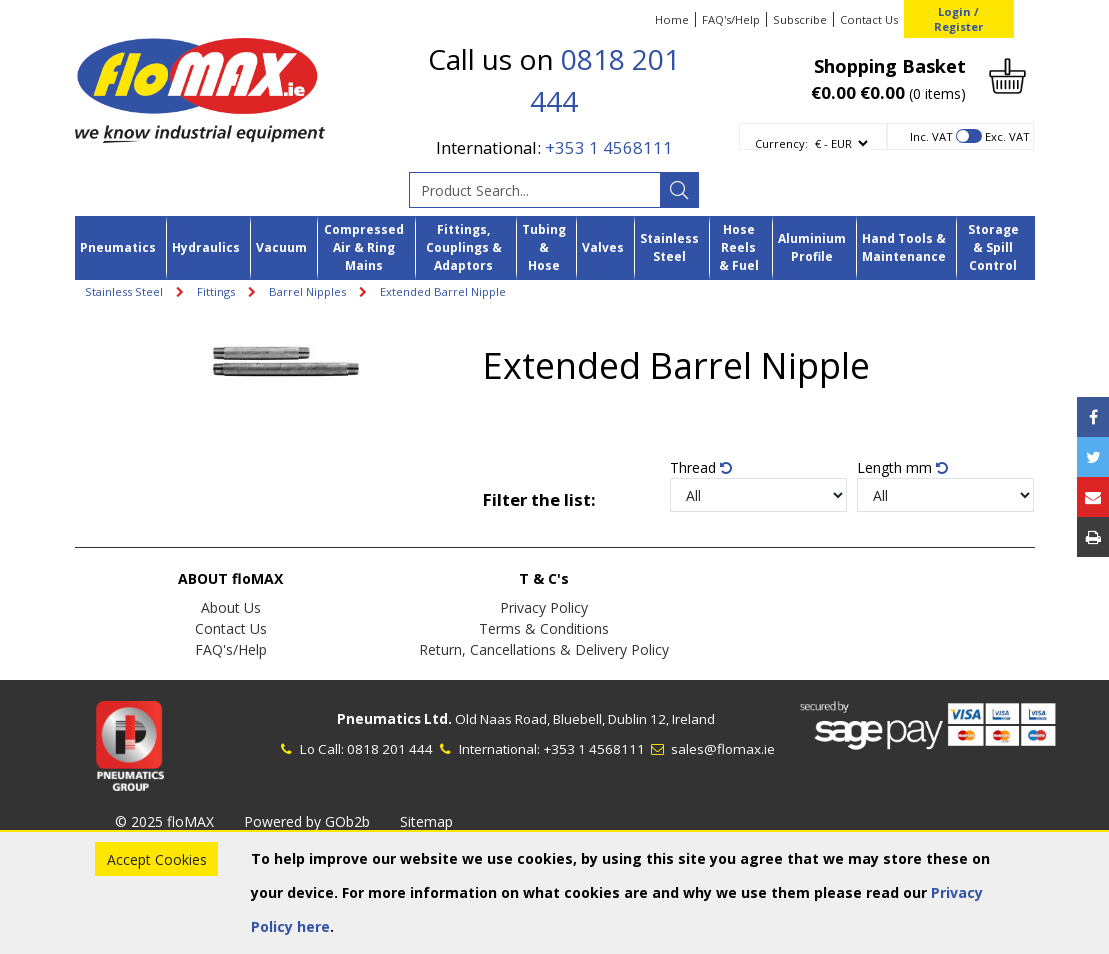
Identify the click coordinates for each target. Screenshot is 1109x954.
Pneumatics (118, 247)
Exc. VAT (1007, 136)
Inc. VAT (931, 136)
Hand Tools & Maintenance (904, 247)
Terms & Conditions (544, 628)
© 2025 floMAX (164, 821)
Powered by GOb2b (307, 821)
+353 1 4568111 (609, 147)
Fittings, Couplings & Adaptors (464, 248)
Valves (603, 247)
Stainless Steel (669, 247)
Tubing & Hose (544, 248)
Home (672, 19)
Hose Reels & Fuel (739, 248)
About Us (231, 607)
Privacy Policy (544, 607)
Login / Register (958, 19)
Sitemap (426, 821)
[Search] (679, 190)
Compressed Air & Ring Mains (364, 248)
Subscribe (800, 19)
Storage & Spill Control (993, 248)
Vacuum (281, 247)
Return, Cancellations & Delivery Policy (544, 649)
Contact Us (869, 19)
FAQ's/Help (731, 19)
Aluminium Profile (812, 247)
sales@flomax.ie (711, 749)
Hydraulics (206, 247)
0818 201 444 (390, 749)
